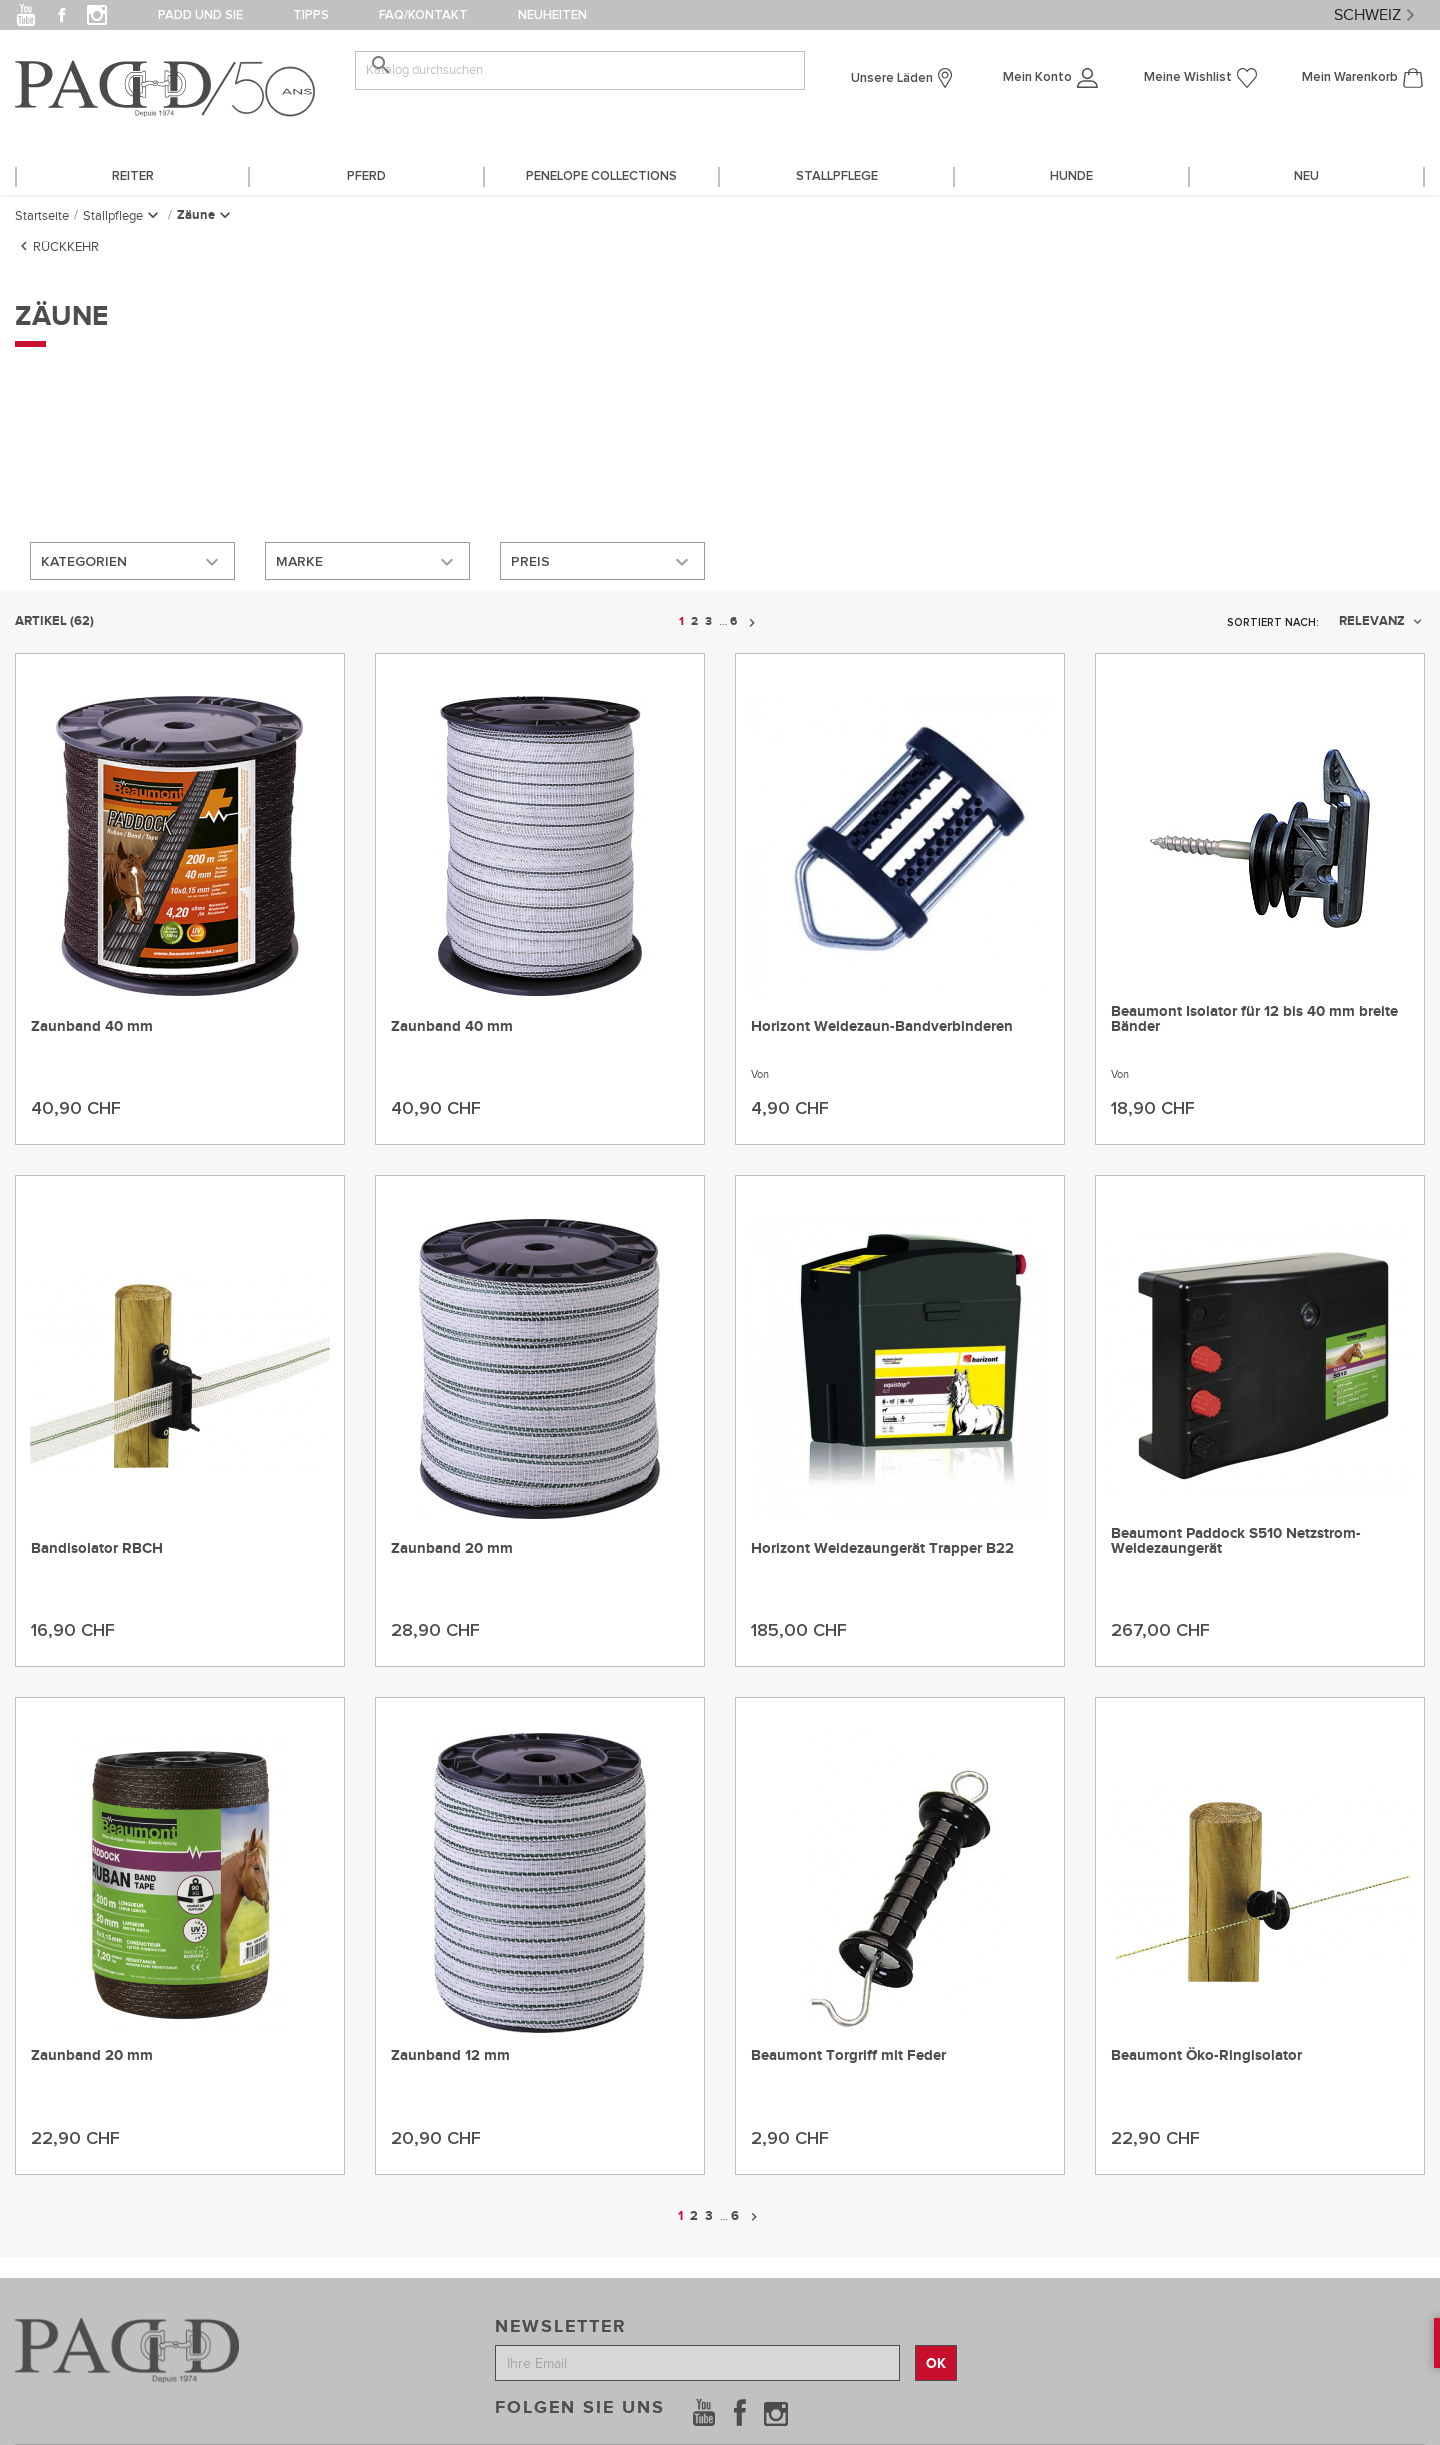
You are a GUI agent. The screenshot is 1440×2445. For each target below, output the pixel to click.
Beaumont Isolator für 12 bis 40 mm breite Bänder (1254, 1017)
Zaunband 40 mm (92, 1024)
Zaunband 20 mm (452, 1547)
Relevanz (1382, 620)
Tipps (311, 15)
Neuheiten (552, 15)
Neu (1306, 176)
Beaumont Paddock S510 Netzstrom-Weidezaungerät (1236, 1540)
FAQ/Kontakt (423, 15)
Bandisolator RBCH (97, 1547)
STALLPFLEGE (837, 176)
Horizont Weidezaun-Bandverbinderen (882, 1024)
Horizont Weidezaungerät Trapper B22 (882, 1547)
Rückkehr (57, 244)
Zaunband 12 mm (450, 2054)
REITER (133, 176)
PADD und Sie (200, 15)
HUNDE (1071, 176)
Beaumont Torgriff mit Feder (848, 2054)
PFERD (366, 176)
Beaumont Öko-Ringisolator (1206, 2054)
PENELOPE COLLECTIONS (601, 176)
